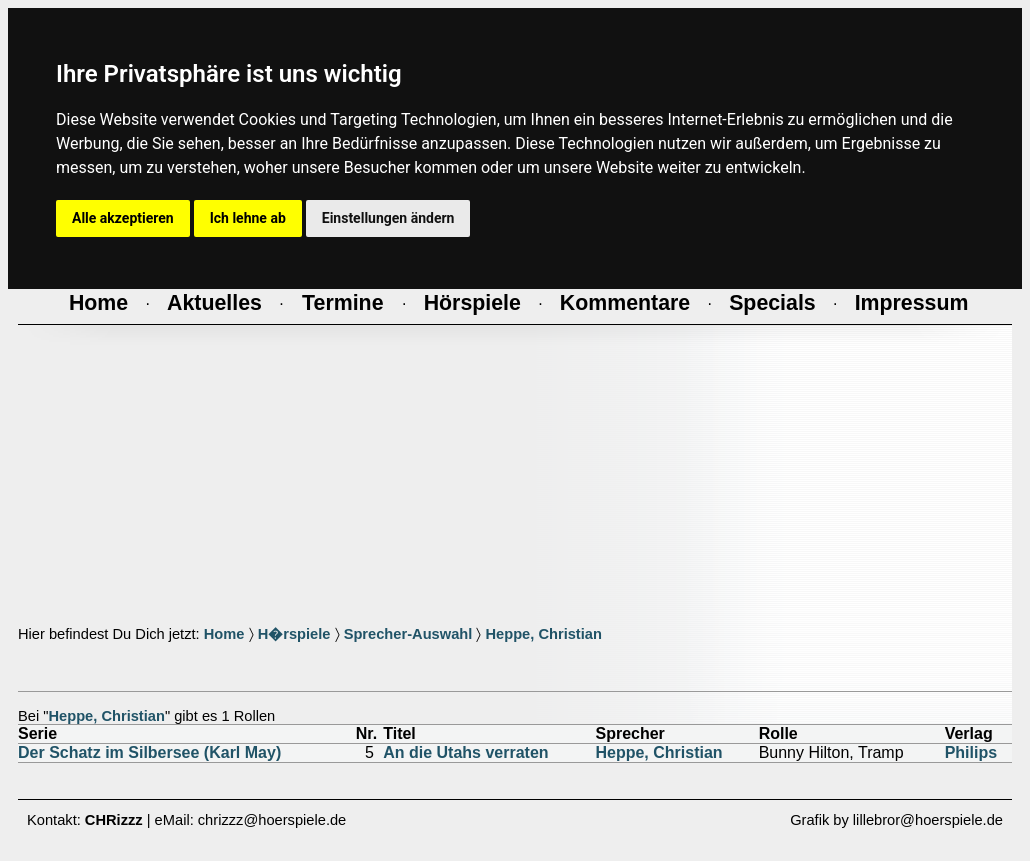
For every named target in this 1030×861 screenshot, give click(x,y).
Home (224, 634)
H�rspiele (294, 634)
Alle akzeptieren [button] (123, 218)
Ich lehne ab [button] (248, 218)
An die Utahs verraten (465, 752)
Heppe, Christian (543, 634)
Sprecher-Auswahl (408, 634)
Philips (971, 752)
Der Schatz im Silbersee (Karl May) (149, 752)
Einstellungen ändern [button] (388, 218)
